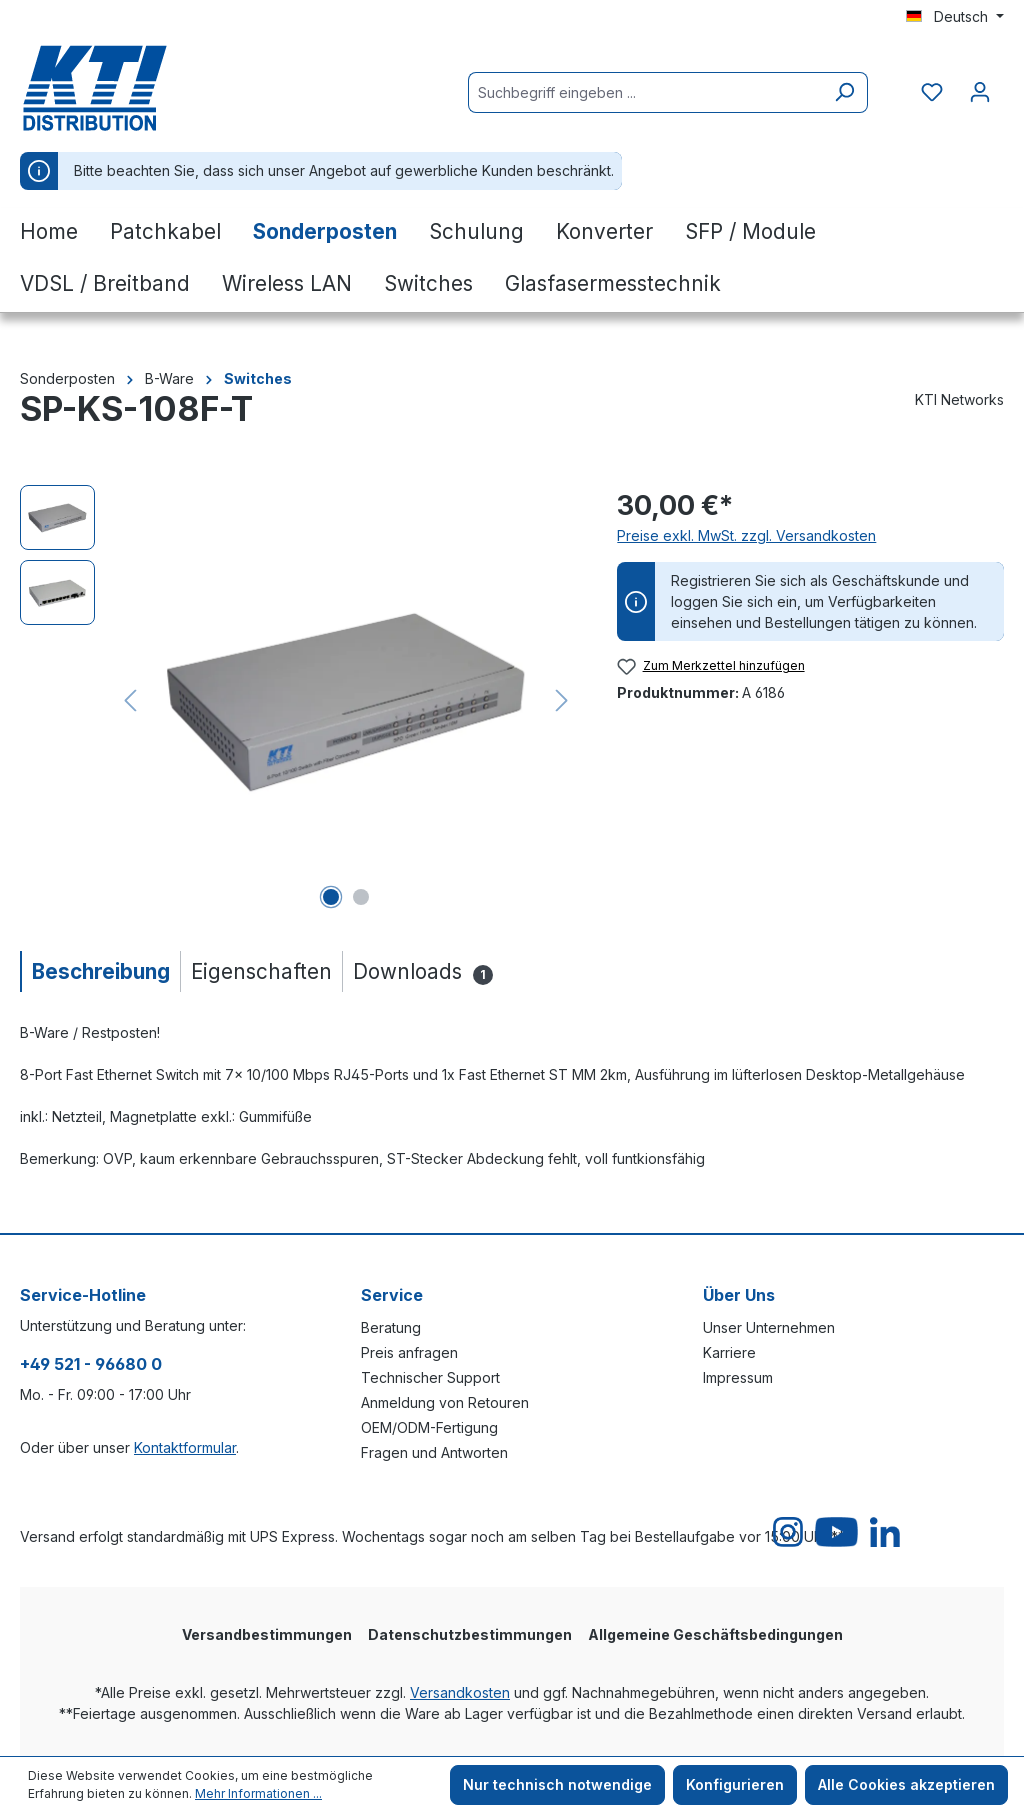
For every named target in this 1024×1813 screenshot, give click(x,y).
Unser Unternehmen (769, 1327)
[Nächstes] (562, 700)
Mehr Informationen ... (258, 1793)
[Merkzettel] (932, 92)
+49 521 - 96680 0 (91, 1364)
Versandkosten (460, 1692)
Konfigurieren (735, 1784)
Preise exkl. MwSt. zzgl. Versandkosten (746, 535)
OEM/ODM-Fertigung (429, 1427)
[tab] (100, 971)
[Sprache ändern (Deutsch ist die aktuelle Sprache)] (955, 17)
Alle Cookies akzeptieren (906, 1784)
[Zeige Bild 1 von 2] (331, 897)
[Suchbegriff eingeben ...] (645, 92)
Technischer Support (430, 1377)
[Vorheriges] (130, 700)
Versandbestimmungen (267, 1634)
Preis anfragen (409, 1352)
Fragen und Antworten (434, 1452)
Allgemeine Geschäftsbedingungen (715, 1634)
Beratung (391, 1327)
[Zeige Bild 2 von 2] (361, 897)
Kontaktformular (185, 1447)
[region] (298, 700)
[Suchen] (844, 92)
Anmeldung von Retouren (445, 1402)
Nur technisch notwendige (557, 1784)
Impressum (738, 1377)
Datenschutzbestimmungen (470, 1634)
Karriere (729, 1352)
